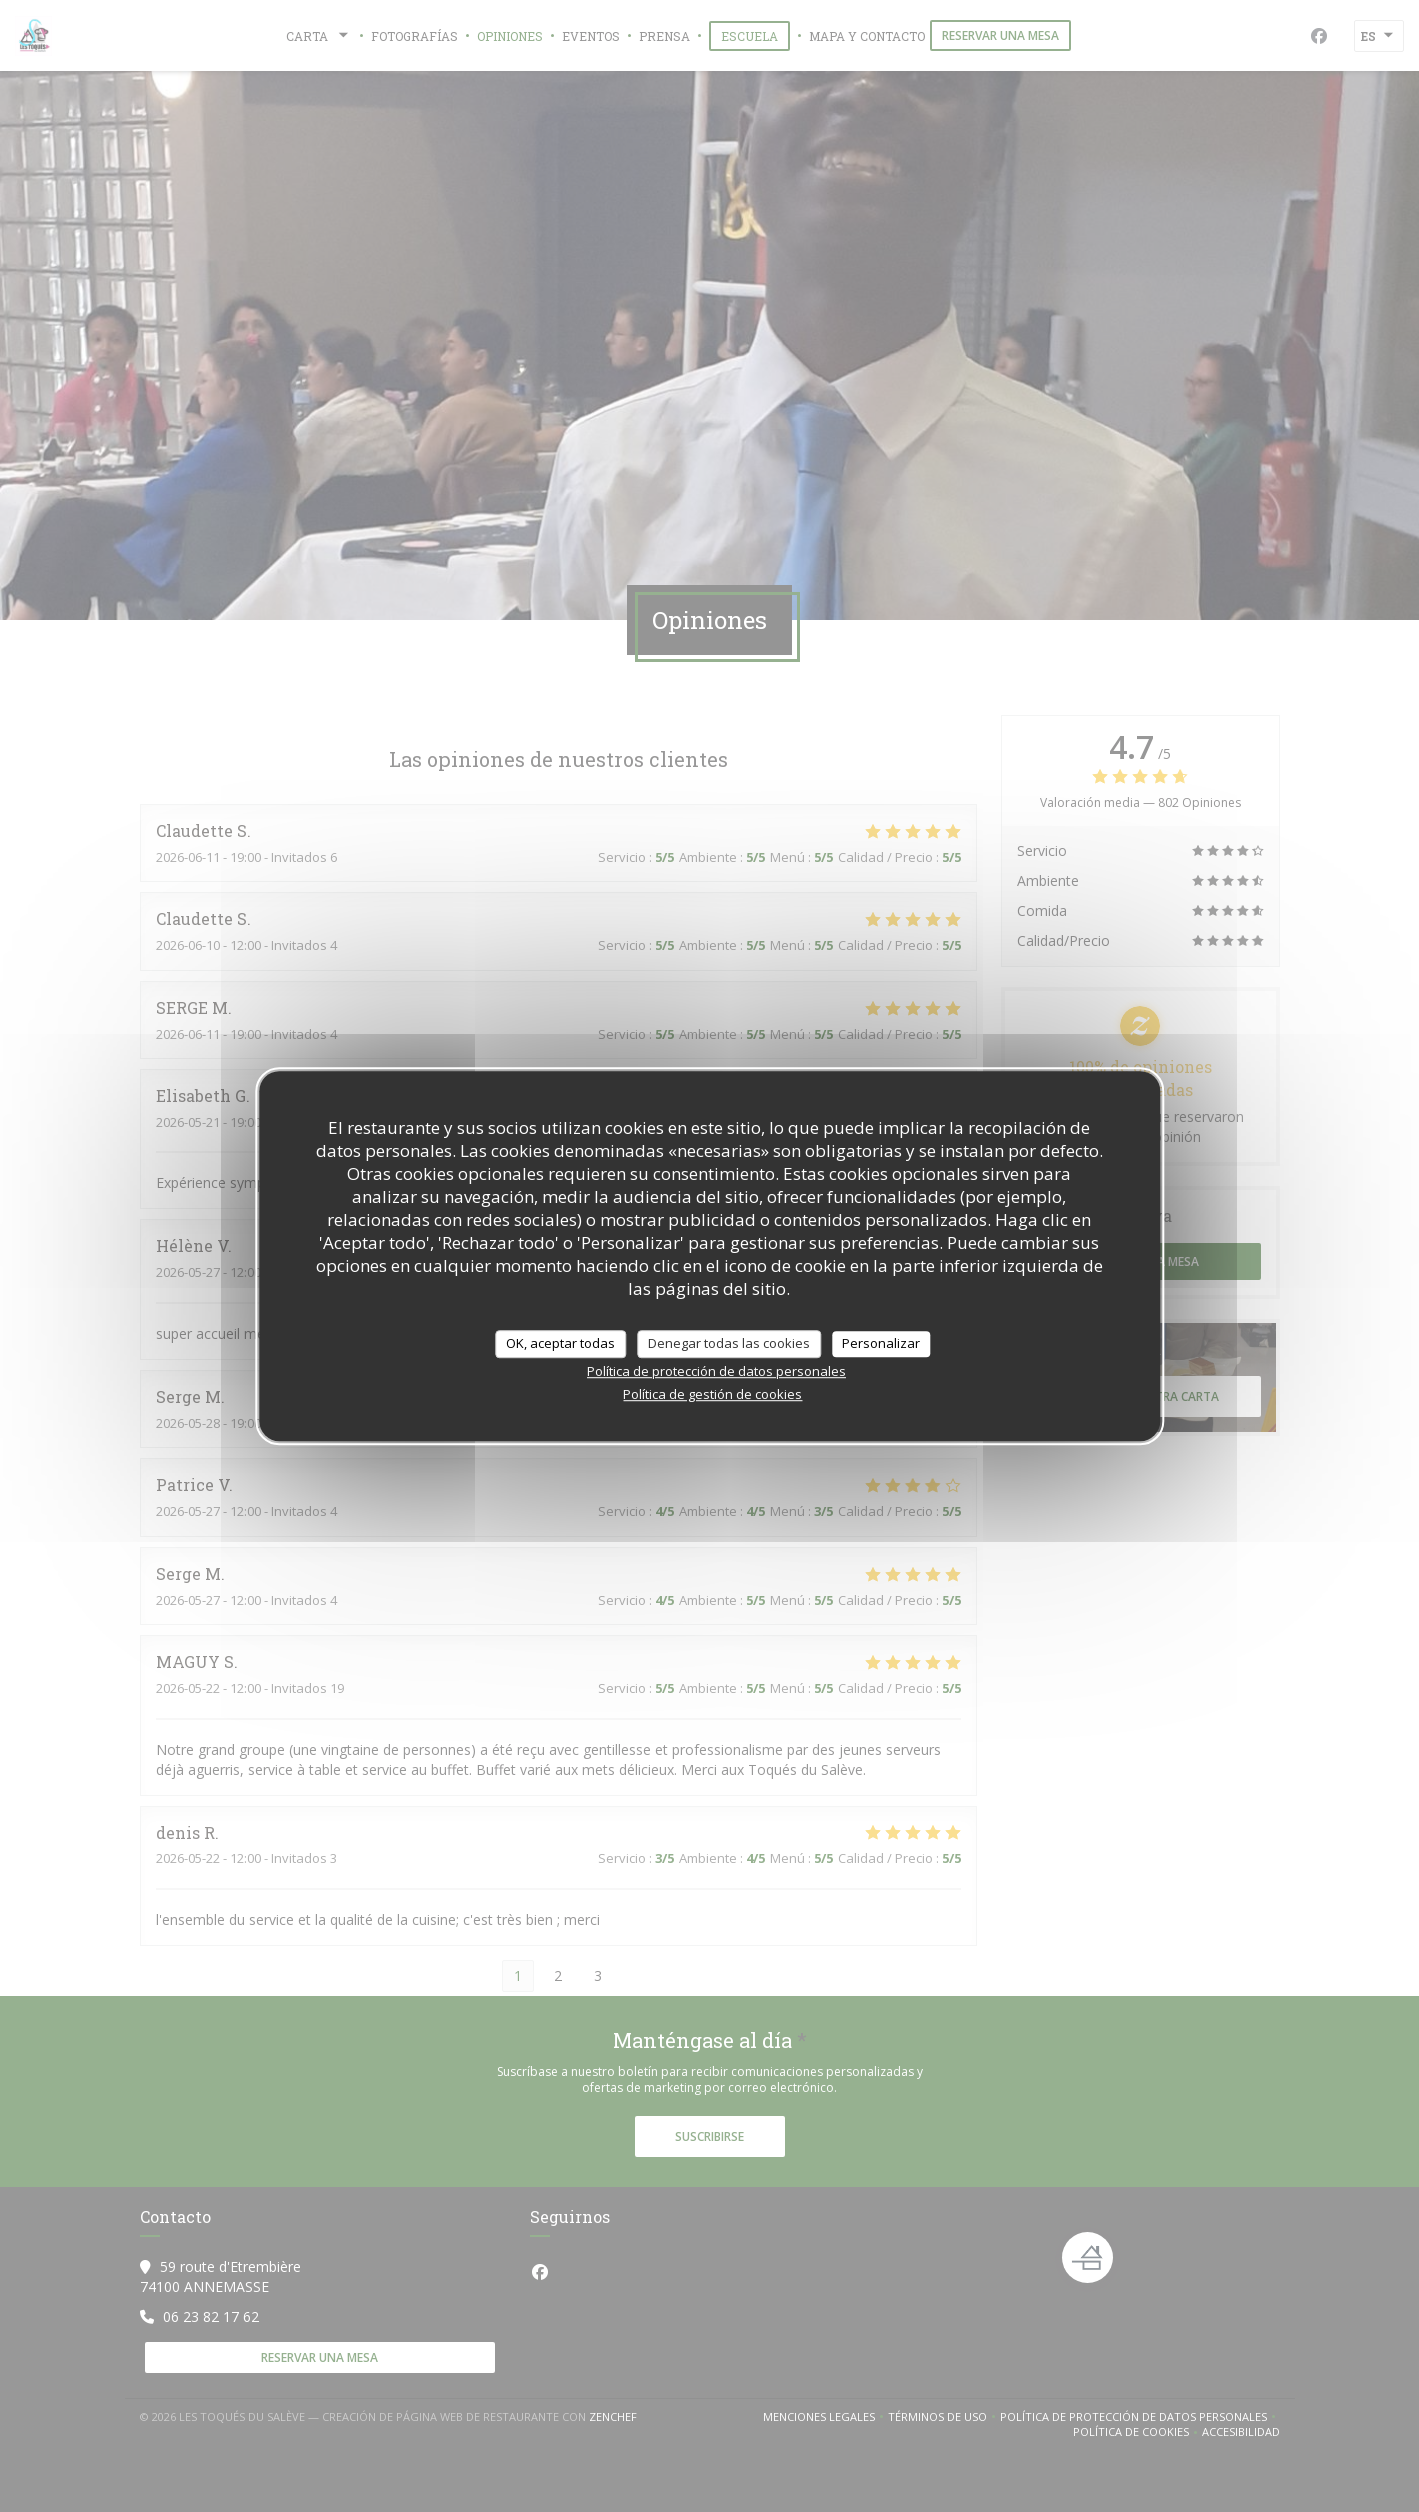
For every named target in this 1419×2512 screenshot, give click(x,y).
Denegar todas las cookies (729, 1343)
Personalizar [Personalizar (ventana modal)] (881, 1343)
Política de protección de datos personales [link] (716, 1371)
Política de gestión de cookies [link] (712, 1394)
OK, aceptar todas (560, 1343)
